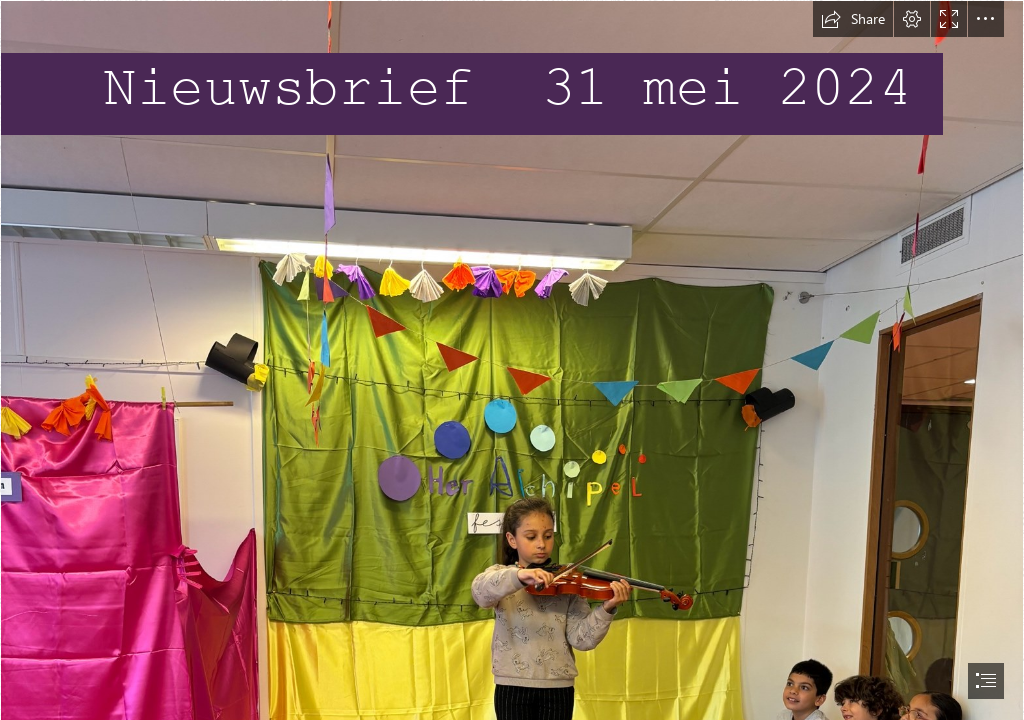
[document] (512, 360)
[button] (853, 19)
